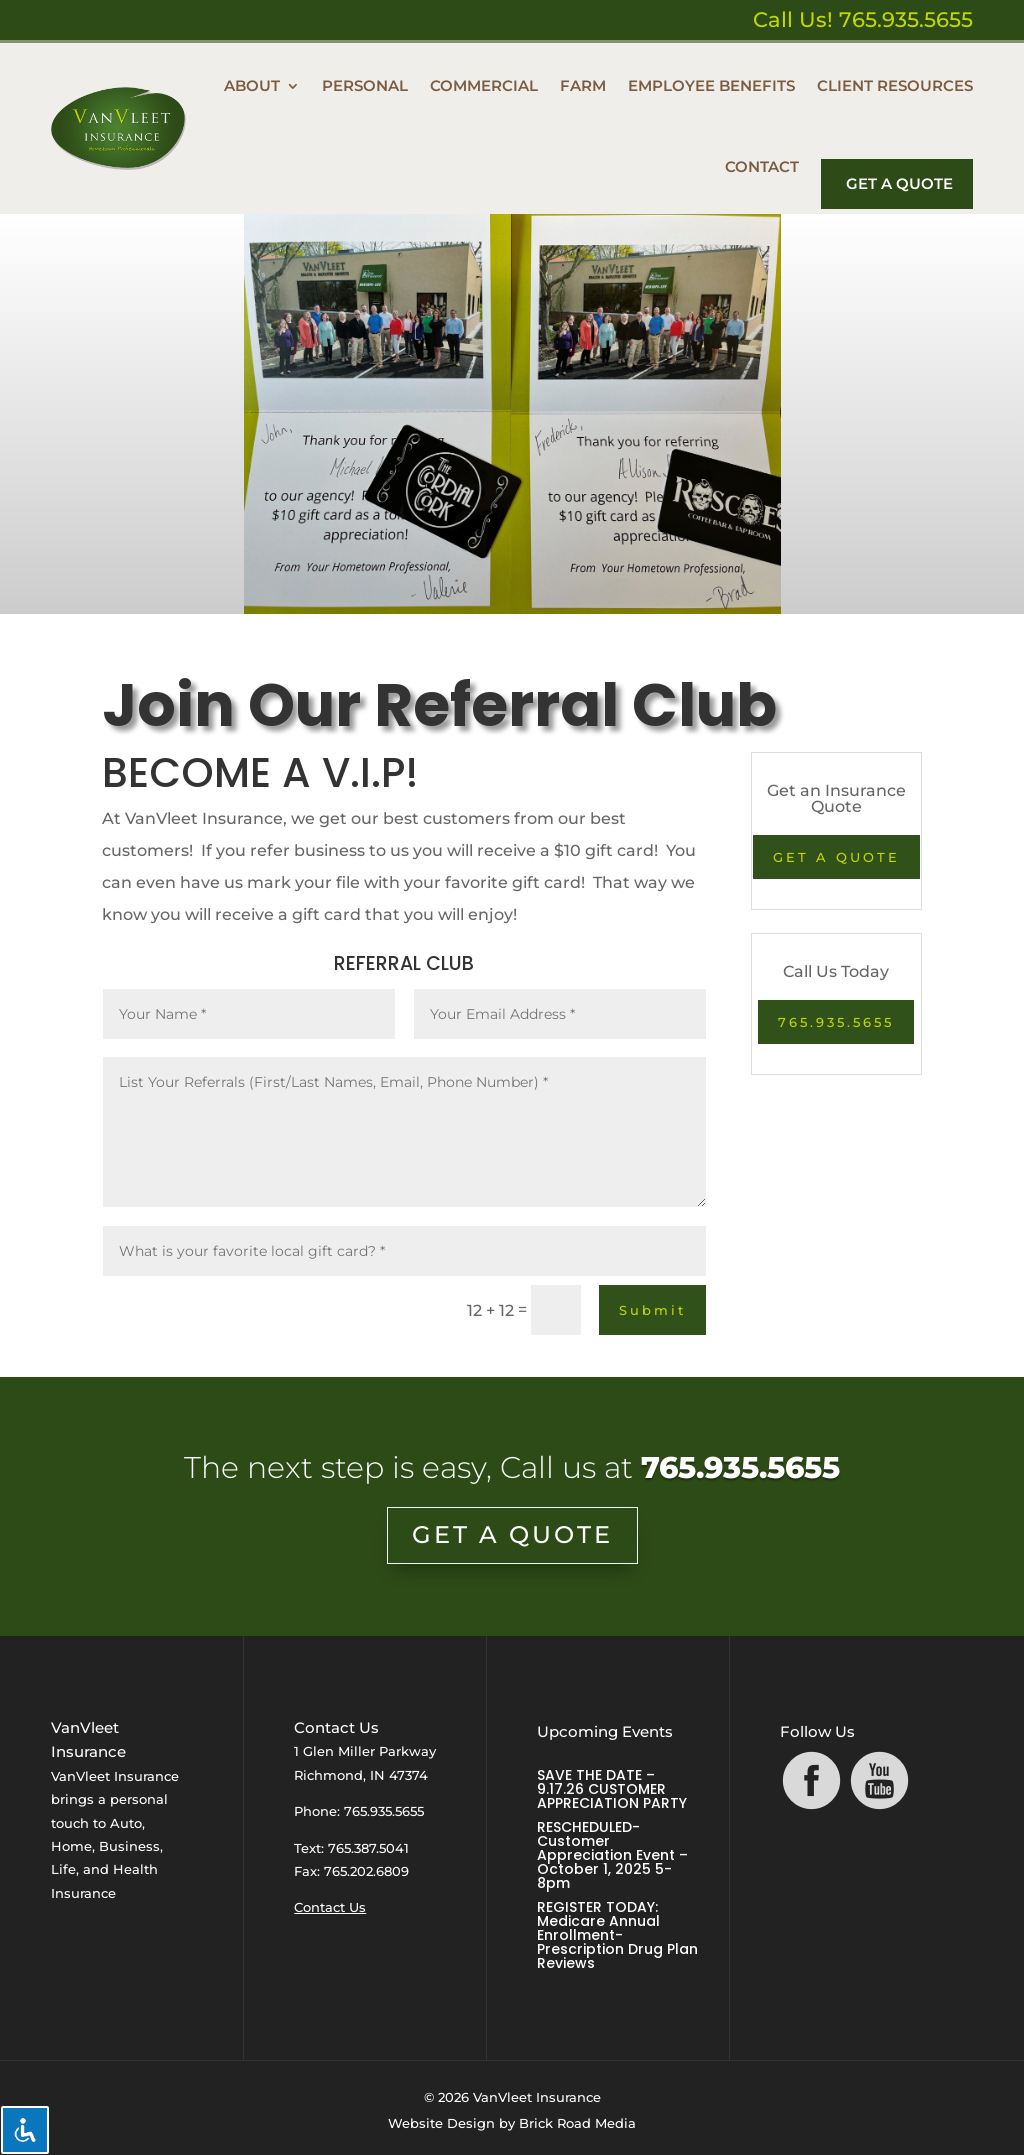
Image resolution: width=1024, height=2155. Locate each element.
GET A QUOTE (836, 857)
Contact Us (330, 1907)
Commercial (484, 85)
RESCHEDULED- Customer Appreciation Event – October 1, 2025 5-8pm (612, 1855)
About (252, 85)
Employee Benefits (711, 85)
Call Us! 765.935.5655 (863, 19)
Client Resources (895, 85)
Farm (583, 85)
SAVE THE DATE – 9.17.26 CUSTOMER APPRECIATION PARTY (612, 1789)
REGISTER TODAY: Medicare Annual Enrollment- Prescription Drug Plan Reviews (617, 1935)
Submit (652, 1310)
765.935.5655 (836, 1022)
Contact (762, 166)
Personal (365, 85)
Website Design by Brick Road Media (512, 2123)
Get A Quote (899, 183)
